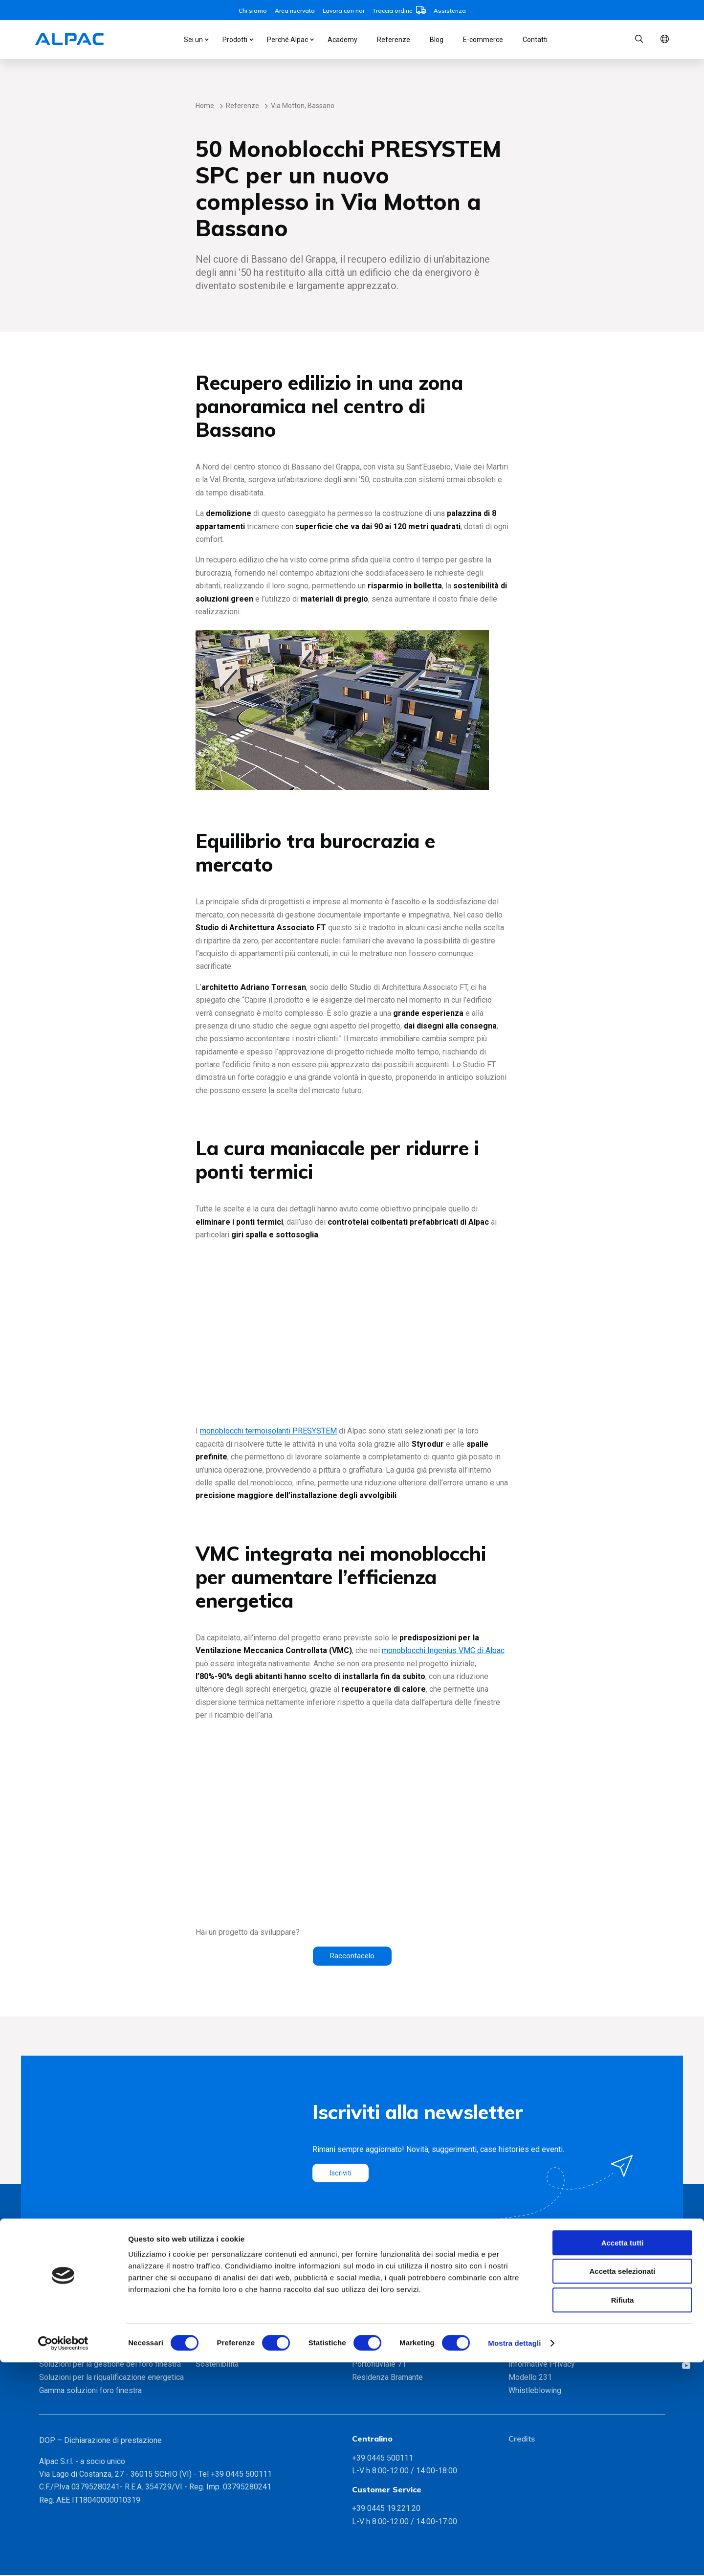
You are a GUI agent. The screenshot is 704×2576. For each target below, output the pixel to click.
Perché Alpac (287, 40)
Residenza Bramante (387, 2378)
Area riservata (295, 10)
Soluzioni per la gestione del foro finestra (110, 2364)
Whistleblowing (534, 2391)
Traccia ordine (399, 10)
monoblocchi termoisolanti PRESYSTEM (268, 1430)
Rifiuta (622, 2513)
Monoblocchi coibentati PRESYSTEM (102, 2338)
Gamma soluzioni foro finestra (90, 2391)
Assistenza (450, 10)
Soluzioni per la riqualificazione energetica (111, 2378)
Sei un (193, 40)
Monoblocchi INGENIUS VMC (88, 2325)
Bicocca (365, 2325)
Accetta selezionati (622, 2485)
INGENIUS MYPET (70, 2351)
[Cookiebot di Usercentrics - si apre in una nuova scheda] (63, 2557)
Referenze (393, 40)
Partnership (215, 2351)
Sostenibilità (217, 2364)
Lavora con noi (343, 10)
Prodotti (234, 40)
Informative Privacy (541, 2364)
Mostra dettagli (514, 2557)
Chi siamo (253, 10)
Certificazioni (218, 2338)
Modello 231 (530, 2378)
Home (205, 106)
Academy (342, 40)
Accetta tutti (622, 2456)
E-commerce (483, 40)
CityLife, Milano (378, 2338)
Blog (436, 40)
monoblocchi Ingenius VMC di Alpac (443, 1650)
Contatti (535, 40)
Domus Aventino (380, 2351)
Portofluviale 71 (379, 2364)
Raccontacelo (352, 1956)
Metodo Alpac (219, 2325)
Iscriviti (342, 2173)
